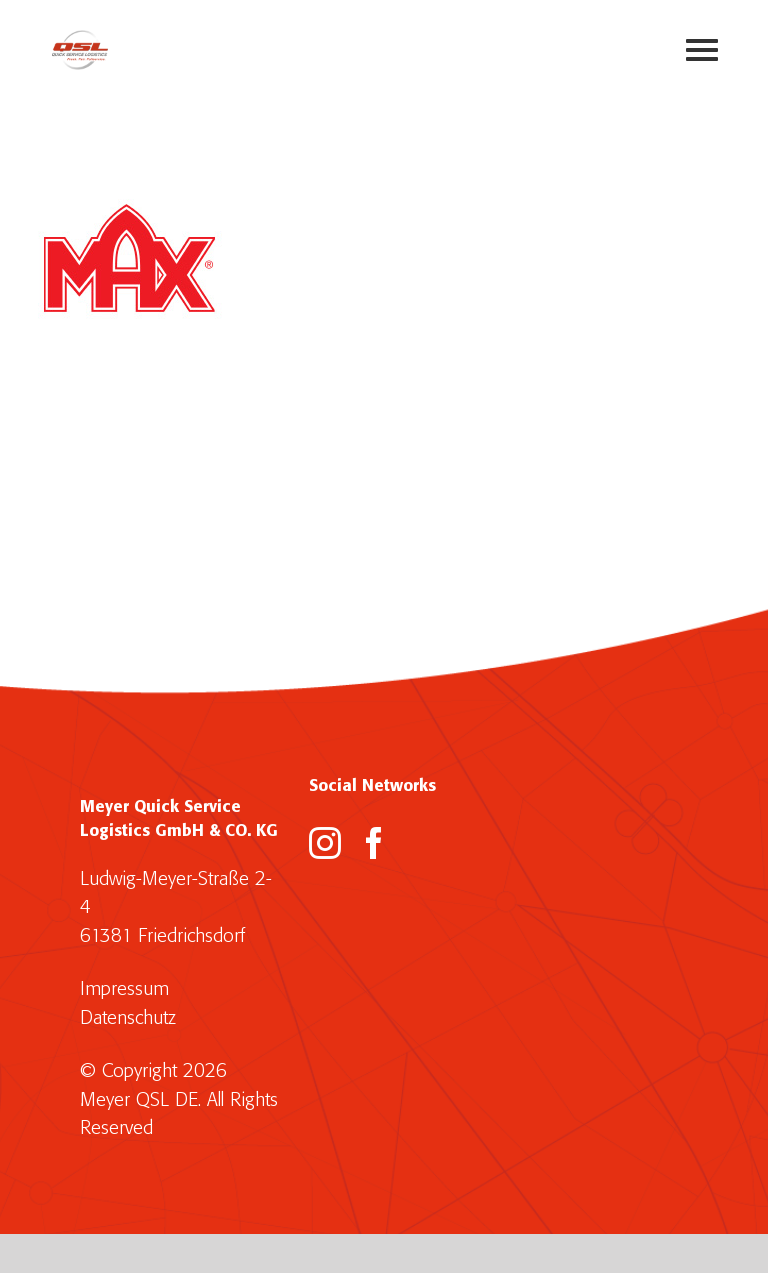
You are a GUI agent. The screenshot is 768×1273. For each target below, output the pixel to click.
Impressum (124, 989)
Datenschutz (128, 1018)
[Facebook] (374, 843)
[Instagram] (325, 843)
